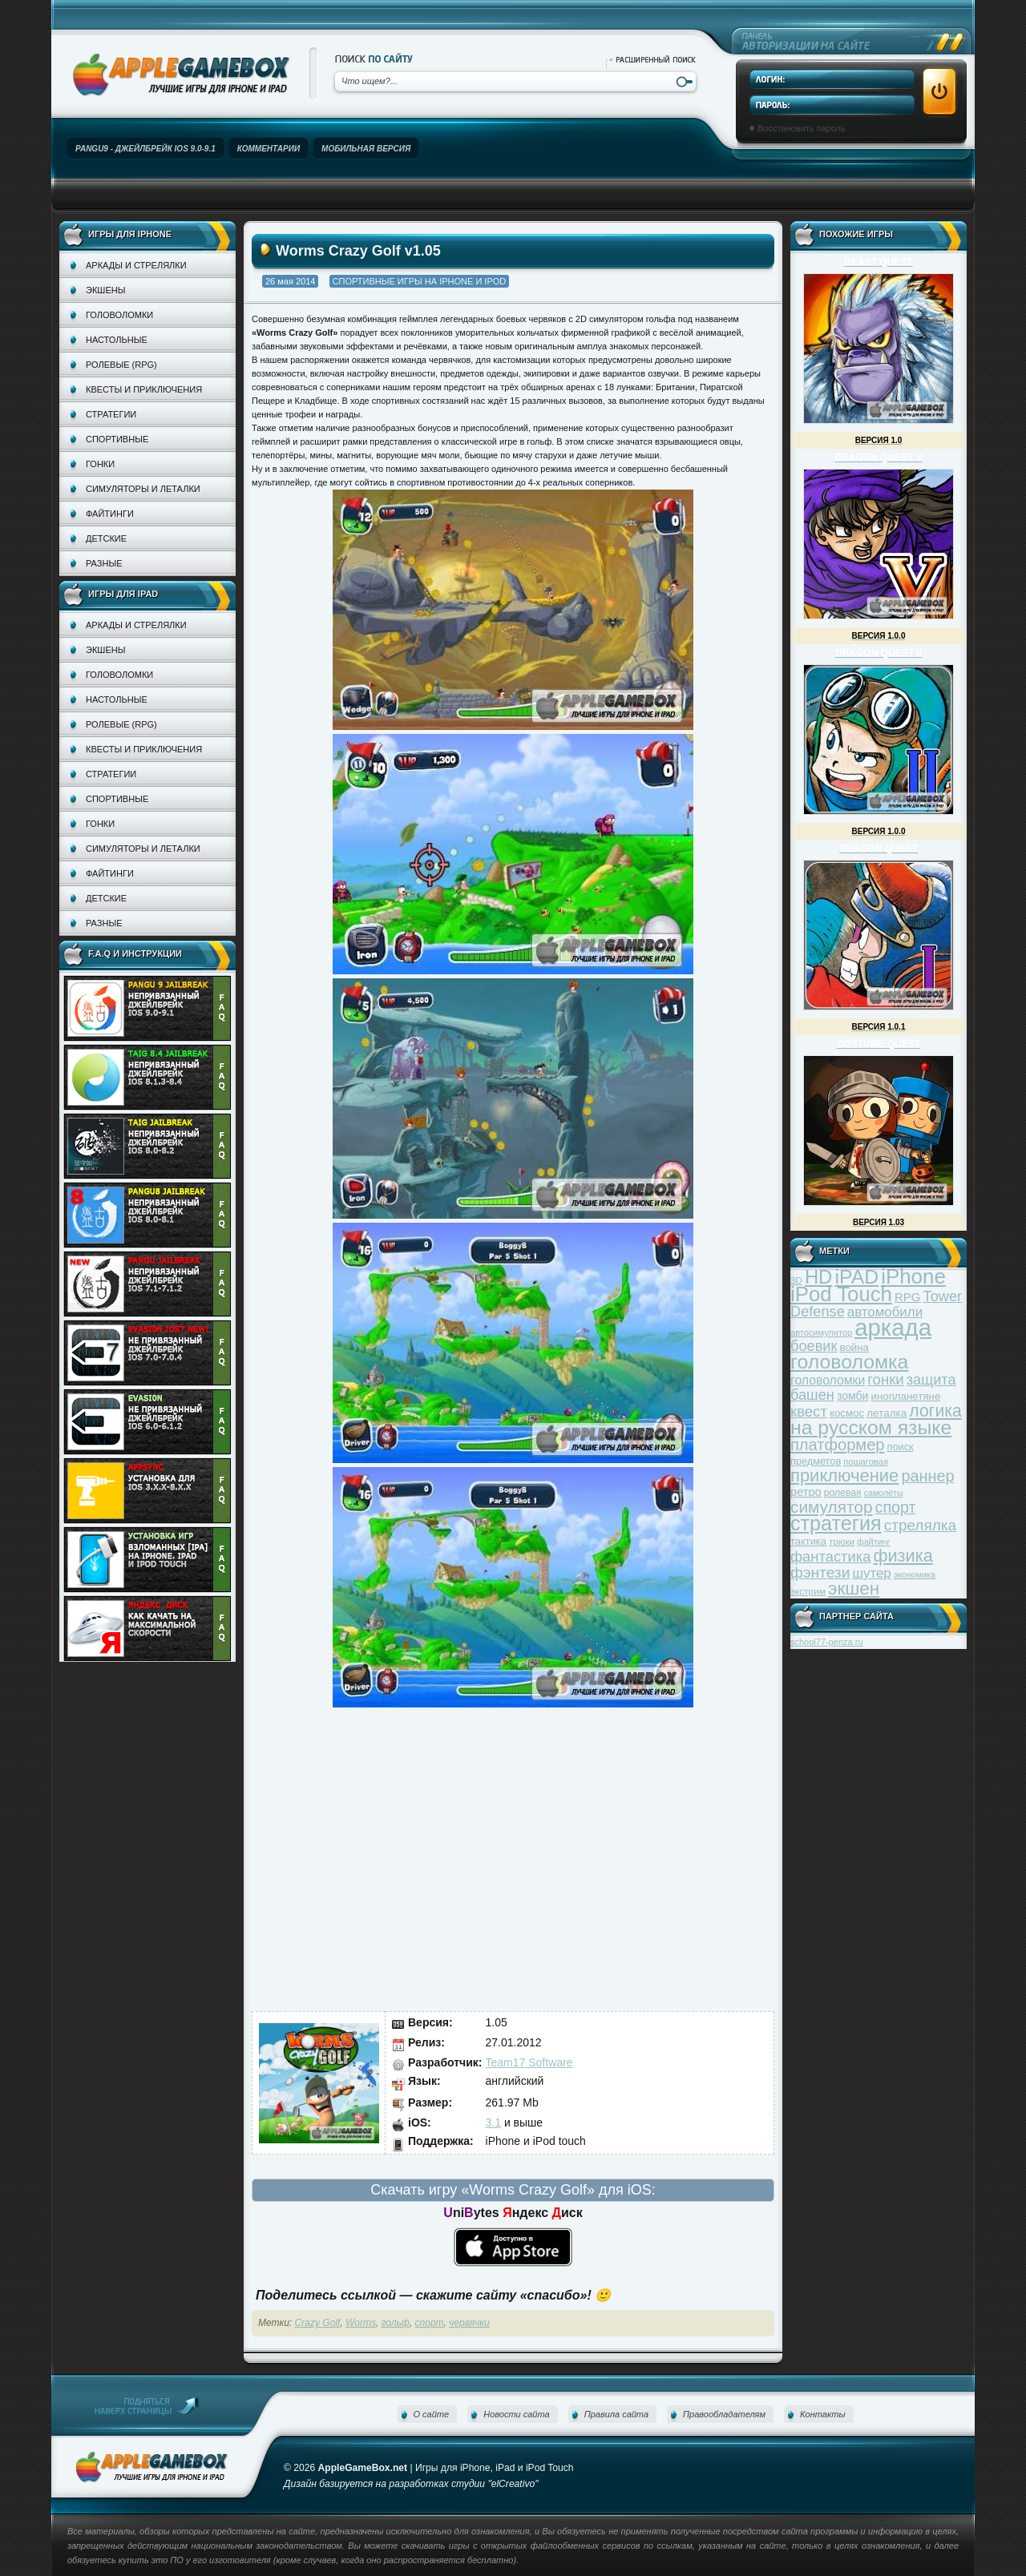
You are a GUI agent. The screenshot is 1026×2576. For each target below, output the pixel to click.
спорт (429, 2322)
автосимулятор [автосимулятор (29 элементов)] (821, 1332)
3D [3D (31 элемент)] (796, 1280)
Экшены (105, 290)
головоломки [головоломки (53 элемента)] (827, 1380)
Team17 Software (529, 2062)
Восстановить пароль (801, 128)
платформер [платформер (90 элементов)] (837, 1444)
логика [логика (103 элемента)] (935, 1410)
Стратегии (111, 414)
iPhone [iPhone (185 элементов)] (913, 1276)
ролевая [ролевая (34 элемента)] (843, 1492)
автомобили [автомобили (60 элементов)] (885, 1312)
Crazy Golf (318, 2322)
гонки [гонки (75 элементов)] (885, 1379)
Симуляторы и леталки (143, 489)
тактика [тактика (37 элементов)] (808, 1541)
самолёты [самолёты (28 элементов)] (883, 1493)
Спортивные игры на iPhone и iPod (420, 281)
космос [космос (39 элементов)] (847, 1413)
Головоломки (119, 315)
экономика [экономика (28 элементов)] (914, 1574)
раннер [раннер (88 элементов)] (927, 1476)
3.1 (493, 2122)
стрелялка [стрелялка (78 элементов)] (920, 1525)
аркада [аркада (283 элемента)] (892, 1327)
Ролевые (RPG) (121, 364)
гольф (396, 2322)
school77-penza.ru (826, 1642)
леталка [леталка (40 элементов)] (886, 1413)
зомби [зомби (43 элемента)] (853, 1395)
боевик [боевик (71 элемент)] (813, 1346)
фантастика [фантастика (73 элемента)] (830, 1556)
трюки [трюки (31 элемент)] (841, 1541)
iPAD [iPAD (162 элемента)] (856, 1277)
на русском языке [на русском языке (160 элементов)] (870, 1427)
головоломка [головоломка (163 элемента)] (849, 1362)
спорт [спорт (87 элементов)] (895, 1507)
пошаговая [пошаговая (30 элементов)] (865, 1461)
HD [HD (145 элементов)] (818, 1277)
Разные (104, 563)
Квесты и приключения (144, 389)
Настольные (116, 340)
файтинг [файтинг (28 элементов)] (873, 1541)
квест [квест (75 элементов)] (808, 1411)
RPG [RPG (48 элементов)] (908, 1297)
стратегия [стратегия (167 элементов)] (836, 1523)
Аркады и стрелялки (136, 265)
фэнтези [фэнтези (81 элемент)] (820, 1572)
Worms (360, 2322)
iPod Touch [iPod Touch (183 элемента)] (841, 1294)
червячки (469, 2322)
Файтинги (110, 513)
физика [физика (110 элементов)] (903, 1556)
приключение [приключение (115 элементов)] (844, 1475)
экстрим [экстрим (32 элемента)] (808, 1591)
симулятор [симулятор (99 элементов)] (831, 1507)
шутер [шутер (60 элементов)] (871, 1573)
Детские (106, 538)
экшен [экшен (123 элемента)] (853, 1588)
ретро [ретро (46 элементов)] (806, 1492)
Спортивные (117, 439)
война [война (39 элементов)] (854, 1347)
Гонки (100, 464)
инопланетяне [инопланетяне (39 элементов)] (906, 1396)
